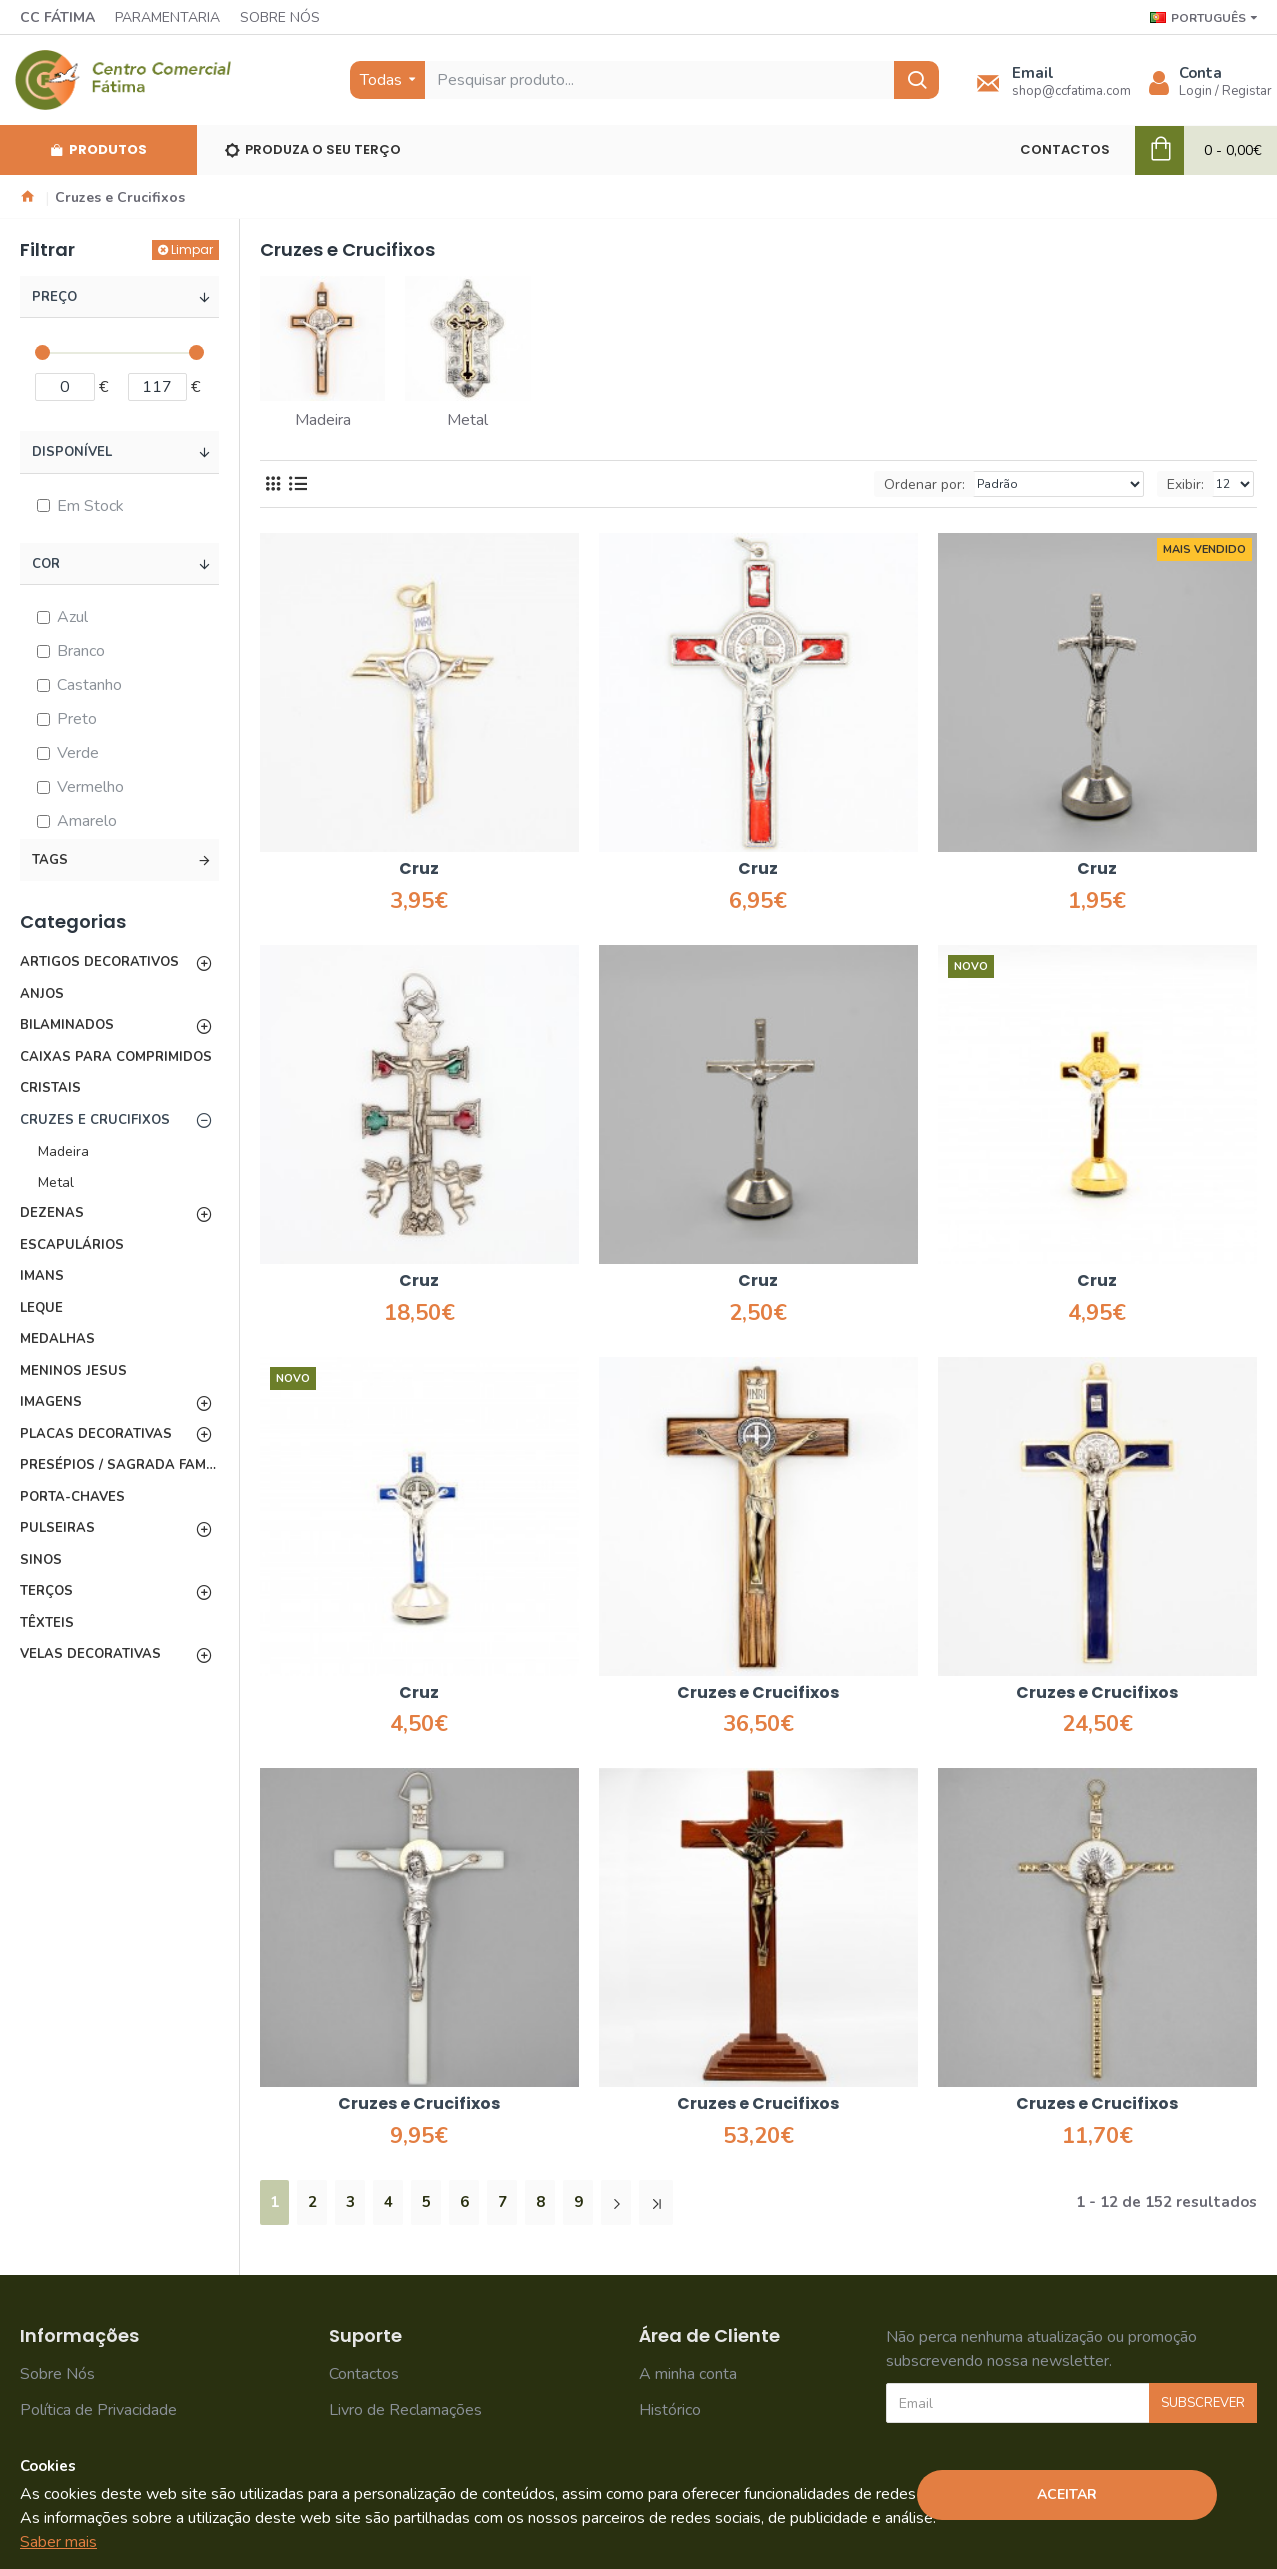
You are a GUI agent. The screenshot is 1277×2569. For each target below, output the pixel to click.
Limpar (192, 249)
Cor (46, 564)
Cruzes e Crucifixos (758, 1693)
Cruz (419, 869)
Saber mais (58, 2542)
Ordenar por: (924, 484)
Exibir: (1185, 484)
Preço (54, 297)
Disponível (72, 452)
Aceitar (1067, 2494)
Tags (50, 860)
